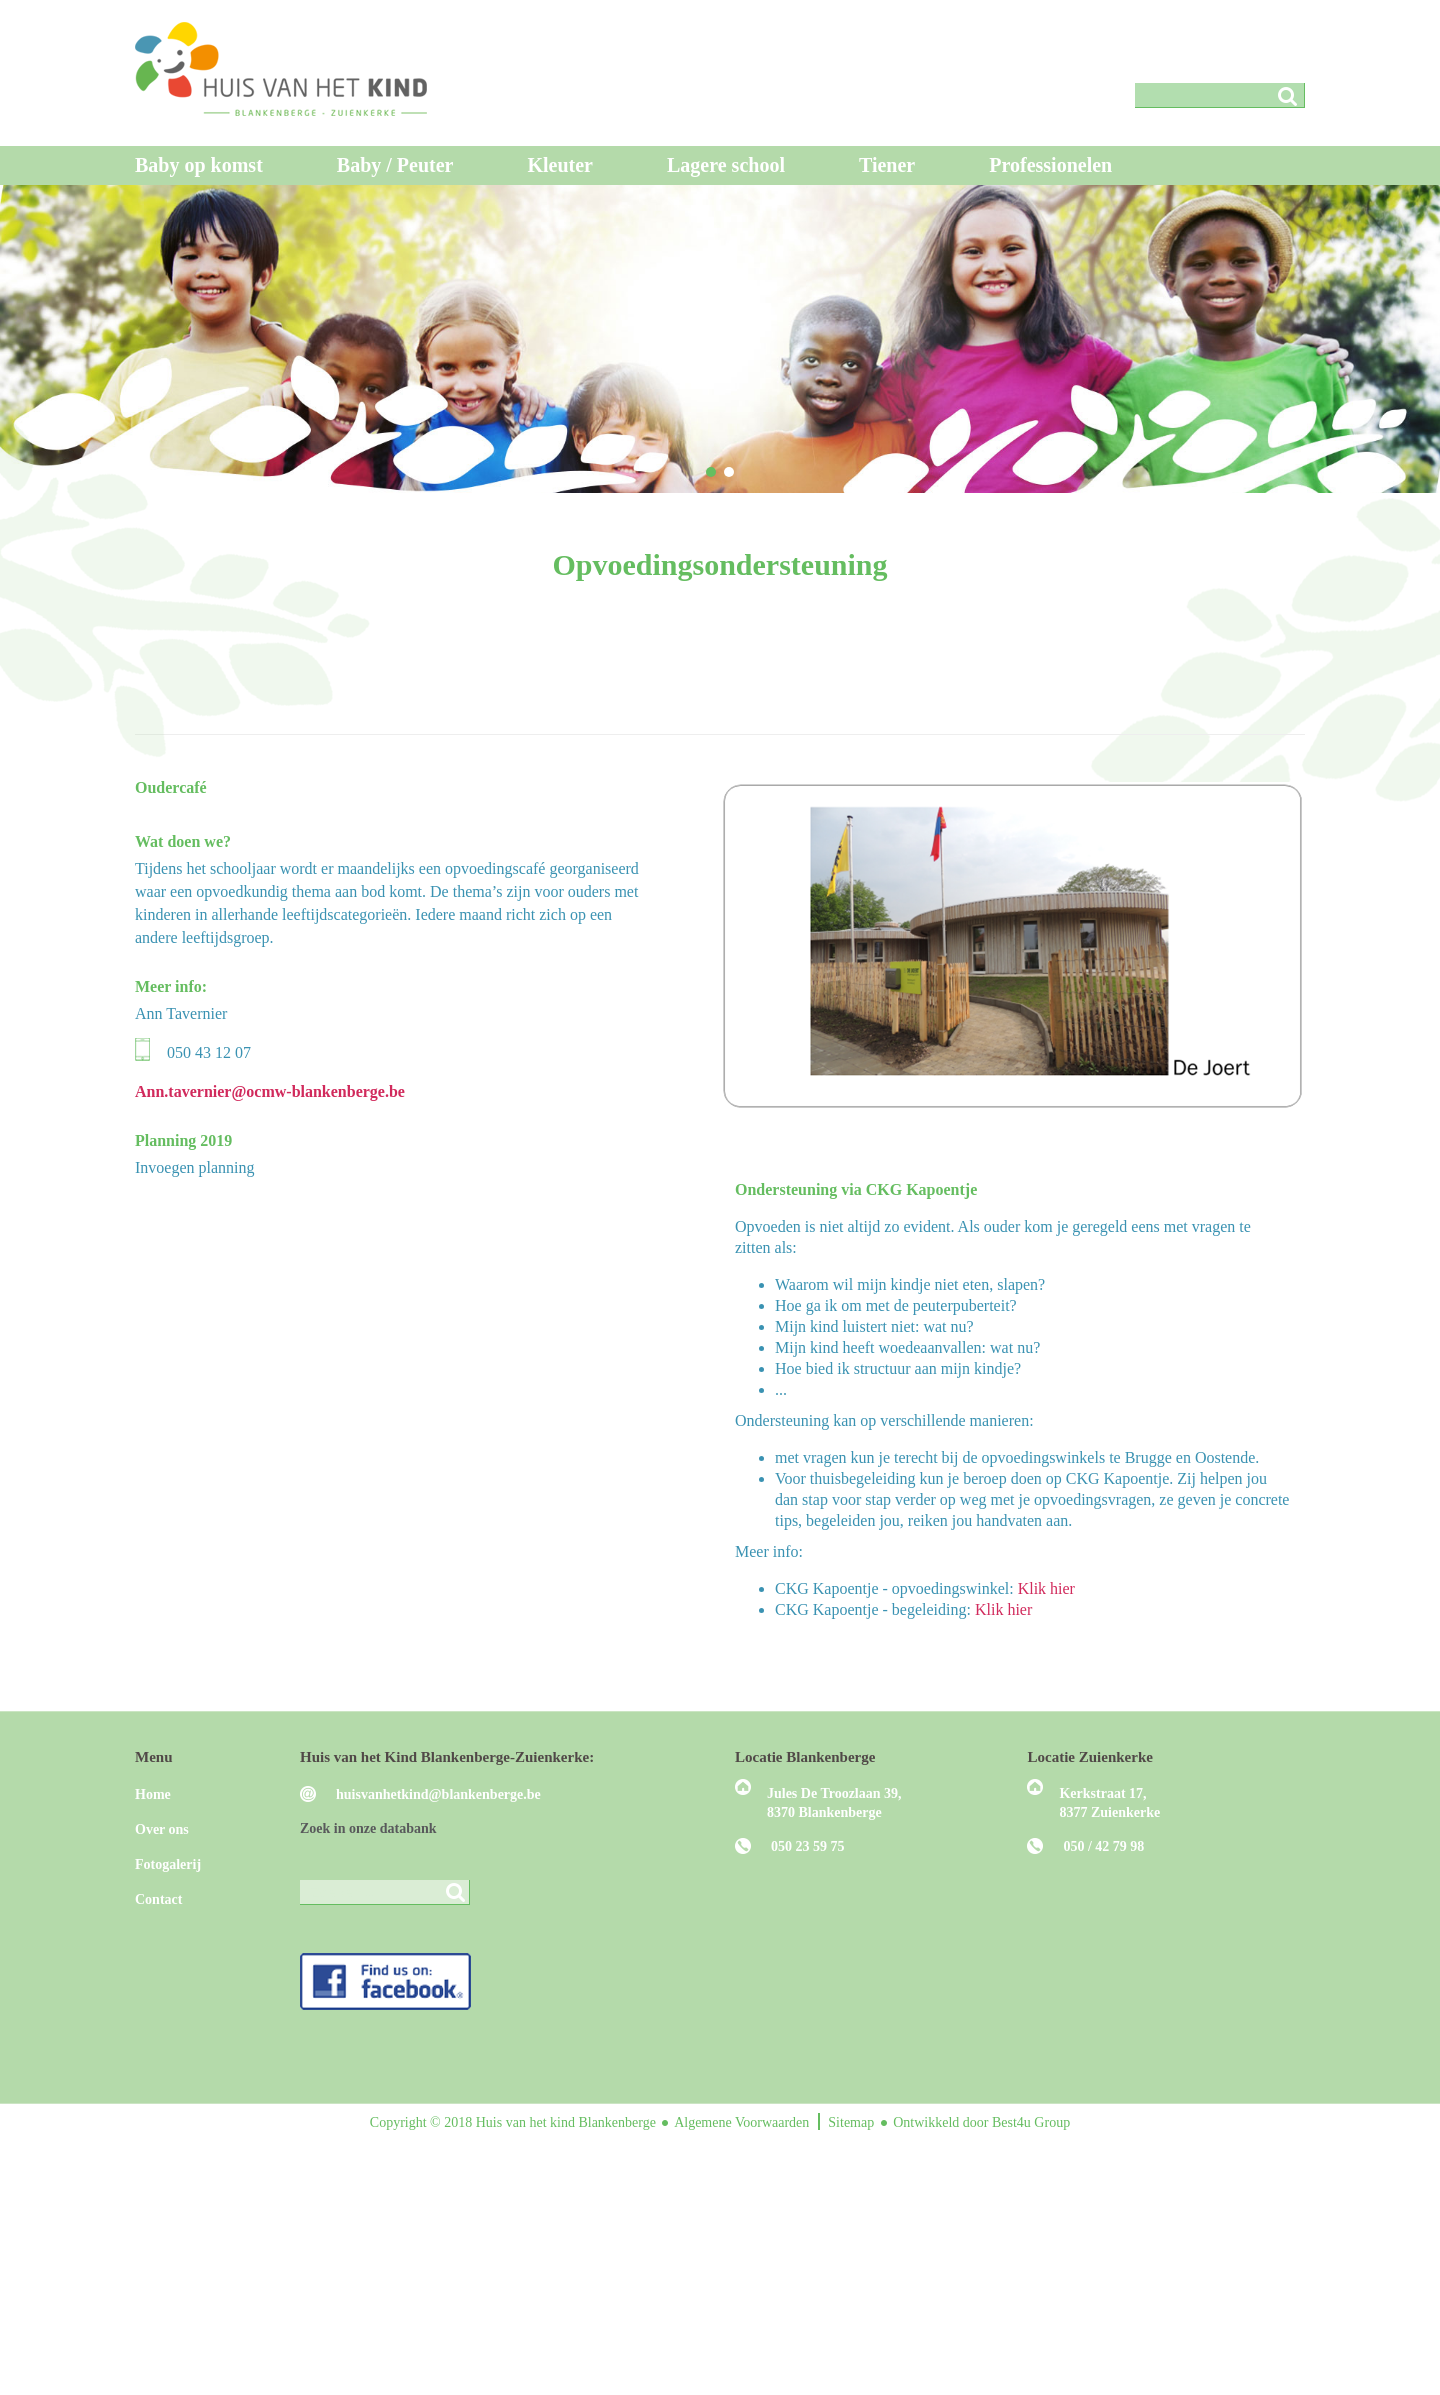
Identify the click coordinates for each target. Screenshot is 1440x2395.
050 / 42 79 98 (1103, 1846)
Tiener (887, 165)
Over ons (162, 1829)
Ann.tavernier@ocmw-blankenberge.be (270, 1091)
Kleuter (560, 165)
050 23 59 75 (808, 1846)
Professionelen (1050, 165)
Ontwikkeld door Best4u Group (981, 2122)
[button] (711, 472)
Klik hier (1046, 1588)
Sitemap (852, 2122)
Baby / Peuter (395, 165)
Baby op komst (199, 165)
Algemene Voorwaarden (743, 2122)
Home (153, 1794)
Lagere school (726, 165)
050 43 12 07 (209, 1052)
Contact (158, 1899)
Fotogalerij (168, 1864)
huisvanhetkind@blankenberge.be (438, 1794)
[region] (720, 339)
